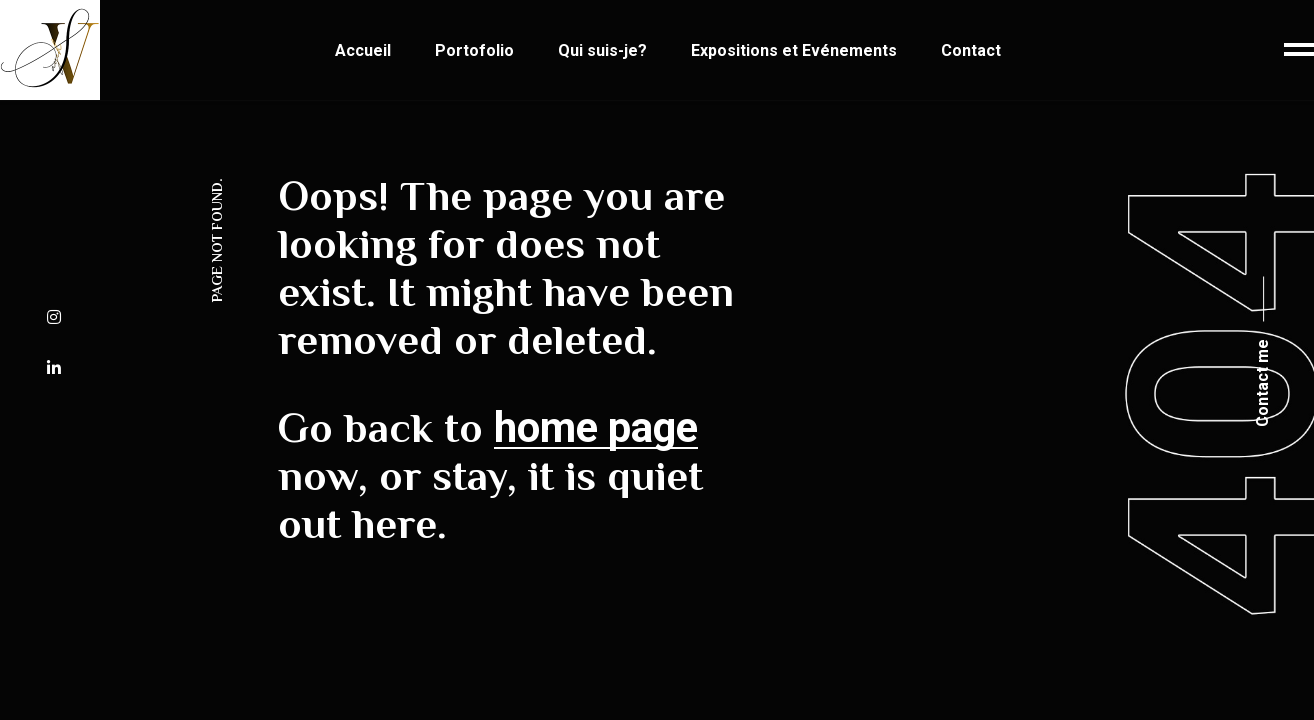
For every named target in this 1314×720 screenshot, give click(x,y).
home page (596, 427)
